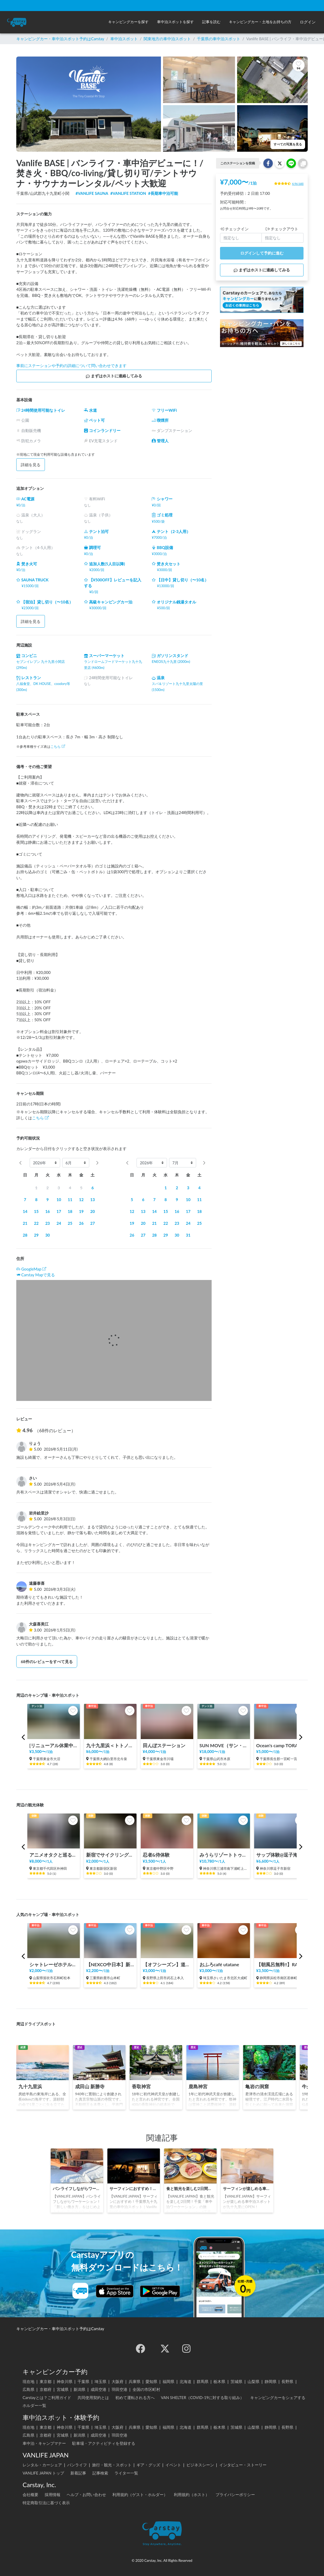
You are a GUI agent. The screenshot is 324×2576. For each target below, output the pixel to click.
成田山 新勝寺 (89, 2086)
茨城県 (236, 2381)
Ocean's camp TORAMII (280, 1745)
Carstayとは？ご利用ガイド (47, 2397)
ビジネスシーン (200, 2464)
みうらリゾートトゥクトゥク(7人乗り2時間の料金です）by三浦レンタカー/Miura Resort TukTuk (224, 1855)
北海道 (185, 2381)
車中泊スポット (124, 38)
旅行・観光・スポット (112, 2464)
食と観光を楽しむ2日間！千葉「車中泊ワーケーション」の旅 (190, 2188)
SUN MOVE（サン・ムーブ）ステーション (224, 1745)
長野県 (287, 2381)
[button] (128, 22)
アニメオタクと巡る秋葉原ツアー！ (53, 1855)
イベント (173, 2464)
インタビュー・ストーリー (242, 2464)
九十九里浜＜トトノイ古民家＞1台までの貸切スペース (110, 1745)
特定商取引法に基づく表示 (46, 2502)
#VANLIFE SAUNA (92, 193)
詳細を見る (30, 464)
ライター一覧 (126, 2473)
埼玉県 (100, 2381)
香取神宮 (141, 2086)
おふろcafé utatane (219, 1964)
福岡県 (168, 2381)
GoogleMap (31, 1269)
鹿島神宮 (198, 2086)
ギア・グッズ (148, 2464)
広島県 (28, 2389)
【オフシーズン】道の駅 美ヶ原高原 (167, 1964)
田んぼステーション (164, 1745)
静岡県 (270, 2381)
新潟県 (79, 2389)
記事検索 (100, 2473)
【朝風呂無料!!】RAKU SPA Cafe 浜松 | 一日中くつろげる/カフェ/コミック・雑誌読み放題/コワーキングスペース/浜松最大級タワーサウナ (280, 1964)
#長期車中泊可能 (163, 193)
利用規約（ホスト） (191, 2494)
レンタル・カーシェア (42, 2464)
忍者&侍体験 (156, 1855)
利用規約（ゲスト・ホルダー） (140, 2494)
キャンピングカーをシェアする (277, 2397)
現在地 (28, 2381)
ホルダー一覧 (34, 2405)
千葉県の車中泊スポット (218, 38)
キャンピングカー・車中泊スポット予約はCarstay (60, 38)
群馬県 (202, 2381)
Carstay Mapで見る (38, 1274)
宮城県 (63, 2389)
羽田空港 (119, 2389)
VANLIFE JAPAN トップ (43, 2473)
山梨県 (253, 2381)
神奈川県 (64, 2381)
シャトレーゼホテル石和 (53, 1964)
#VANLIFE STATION (128, 193)
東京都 (45, 2381)
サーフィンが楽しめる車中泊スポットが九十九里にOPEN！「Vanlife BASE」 (247, 2188)
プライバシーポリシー (235, 2494)
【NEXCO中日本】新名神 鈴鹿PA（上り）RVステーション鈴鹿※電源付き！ (110, 1964)
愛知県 (151, 2381)
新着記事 (78, 2473)
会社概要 (30, 2494)
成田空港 (98, 2389)
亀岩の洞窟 (257, 2086)
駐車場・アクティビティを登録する (103, 2443)
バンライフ (77, 2464)
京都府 (45, 2389)
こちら (57, 746)
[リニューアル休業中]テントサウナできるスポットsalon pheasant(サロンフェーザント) (53, 1745)
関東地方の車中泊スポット (167, 38)
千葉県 (83, 2381)
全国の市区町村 (146, 2389)
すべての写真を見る (288, 144)
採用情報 (52, 2494)
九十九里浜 (30, 2086)
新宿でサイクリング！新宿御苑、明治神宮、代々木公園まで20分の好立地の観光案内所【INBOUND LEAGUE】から (110, 1855)
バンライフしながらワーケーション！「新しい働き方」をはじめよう (77, 2188)
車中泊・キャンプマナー (44, 2443)
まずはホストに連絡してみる (114, 375)
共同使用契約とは (93, 2397)
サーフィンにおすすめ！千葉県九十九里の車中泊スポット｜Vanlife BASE (133, 2188)
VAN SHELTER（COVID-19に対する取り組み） (202, 2397)
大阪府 (117, 2381)
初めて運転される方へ (135, 2397)
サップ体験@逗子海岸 (279, 1855)
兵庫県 (134, 2381)
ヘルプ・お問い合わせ (86, 2494)
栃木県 (219, 2381)
